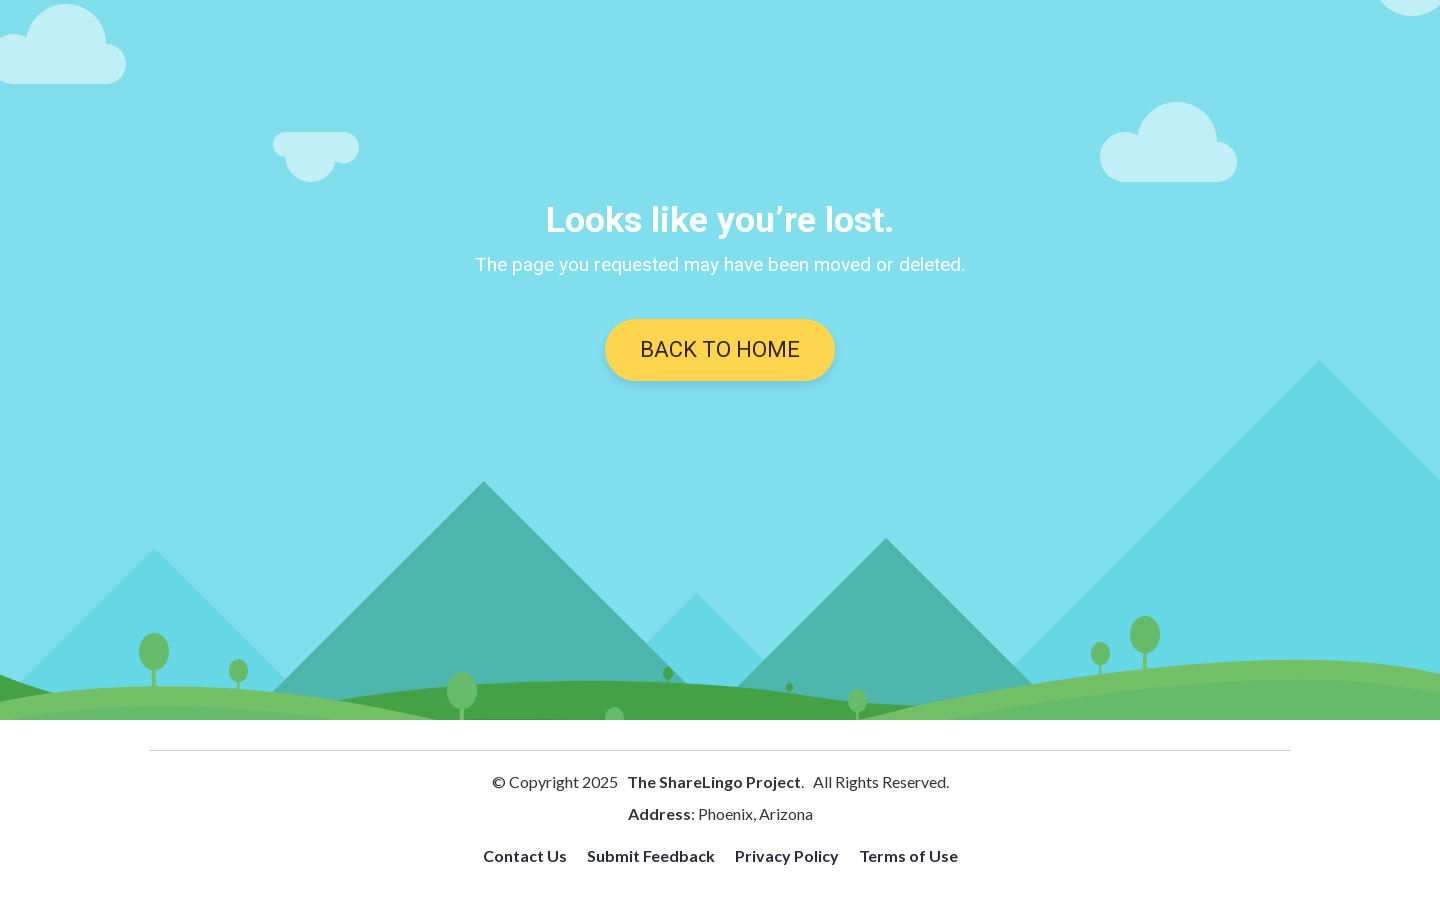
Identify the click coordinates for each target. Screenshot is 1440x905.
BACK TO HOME (720, 349)
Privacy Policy (787, 855)
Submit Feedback (651, 855)
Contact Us (525, 855)
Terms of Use (908, 855)
